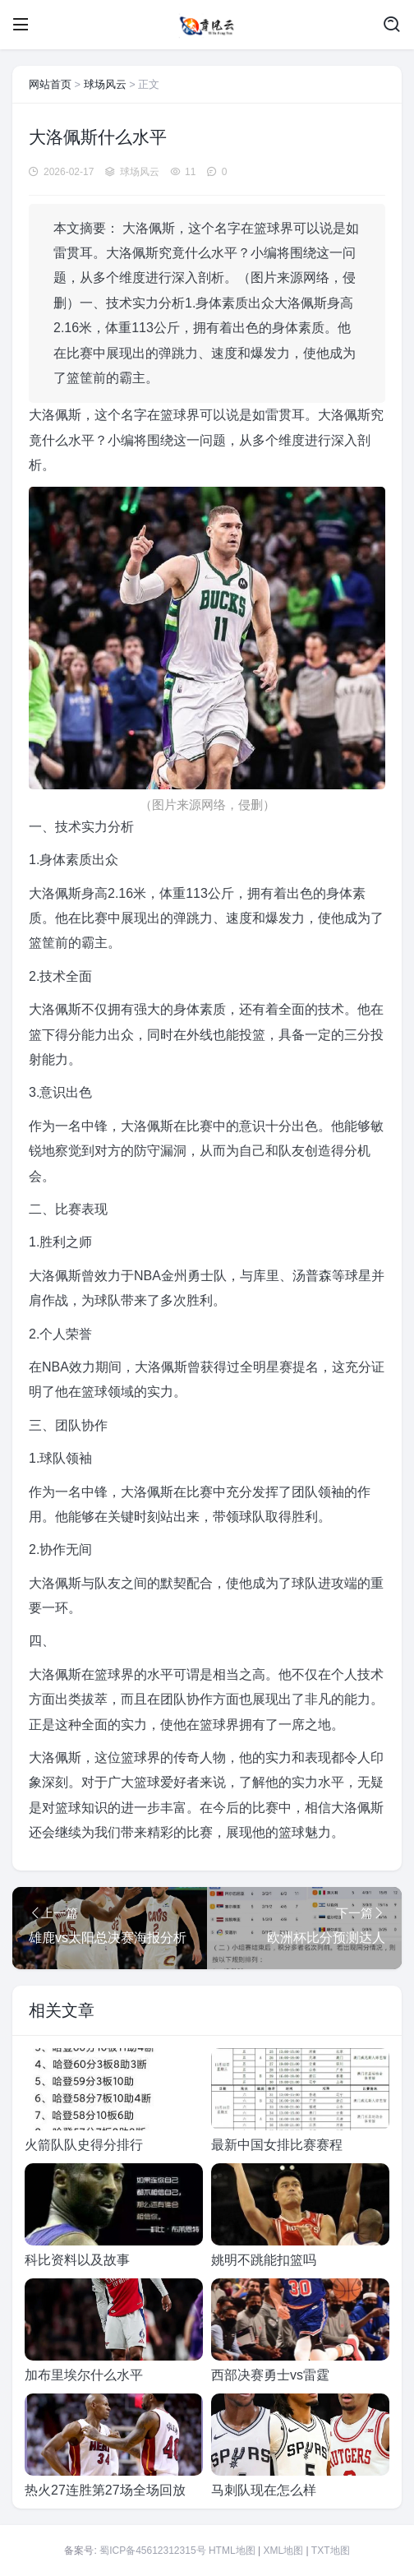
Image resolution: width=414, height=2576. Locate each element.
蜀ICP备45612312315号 (152, 2550)
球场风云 (105, 84)
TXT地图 (330, 2550)
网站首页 (50, 84)
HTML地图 (232, 2550)
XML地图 (283, 2550)
